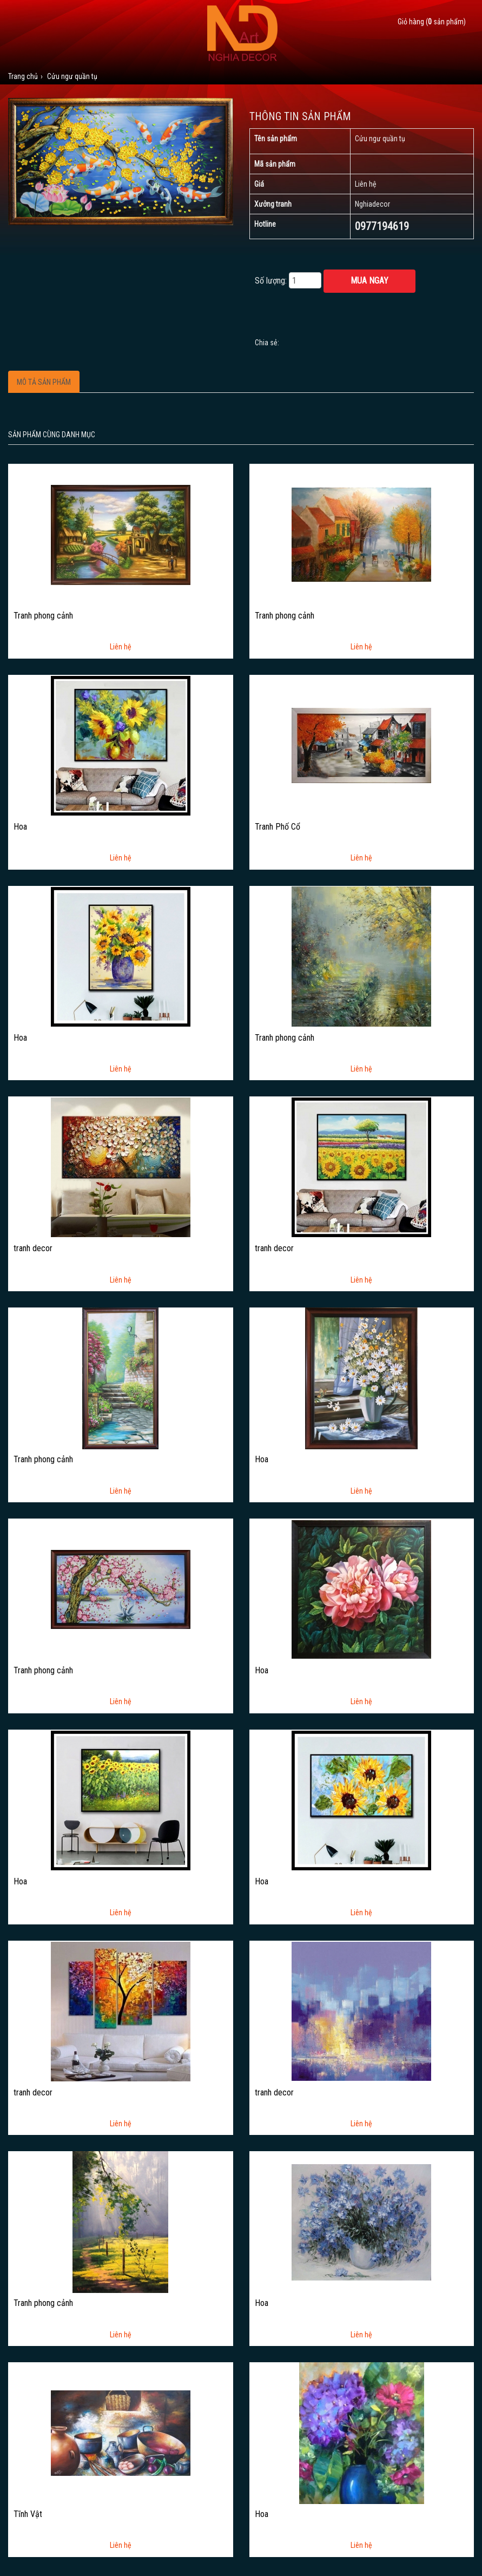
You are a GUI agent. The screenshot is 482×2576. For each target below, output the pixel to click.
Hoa (20, 827)
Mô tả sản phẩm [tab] (44, 382)
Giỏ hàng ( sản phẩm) (432, 21)
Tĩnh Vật (28, 2514)
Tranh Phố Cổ (277, 827)
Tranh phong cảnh (43, 616)
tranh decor (33, 1248)
